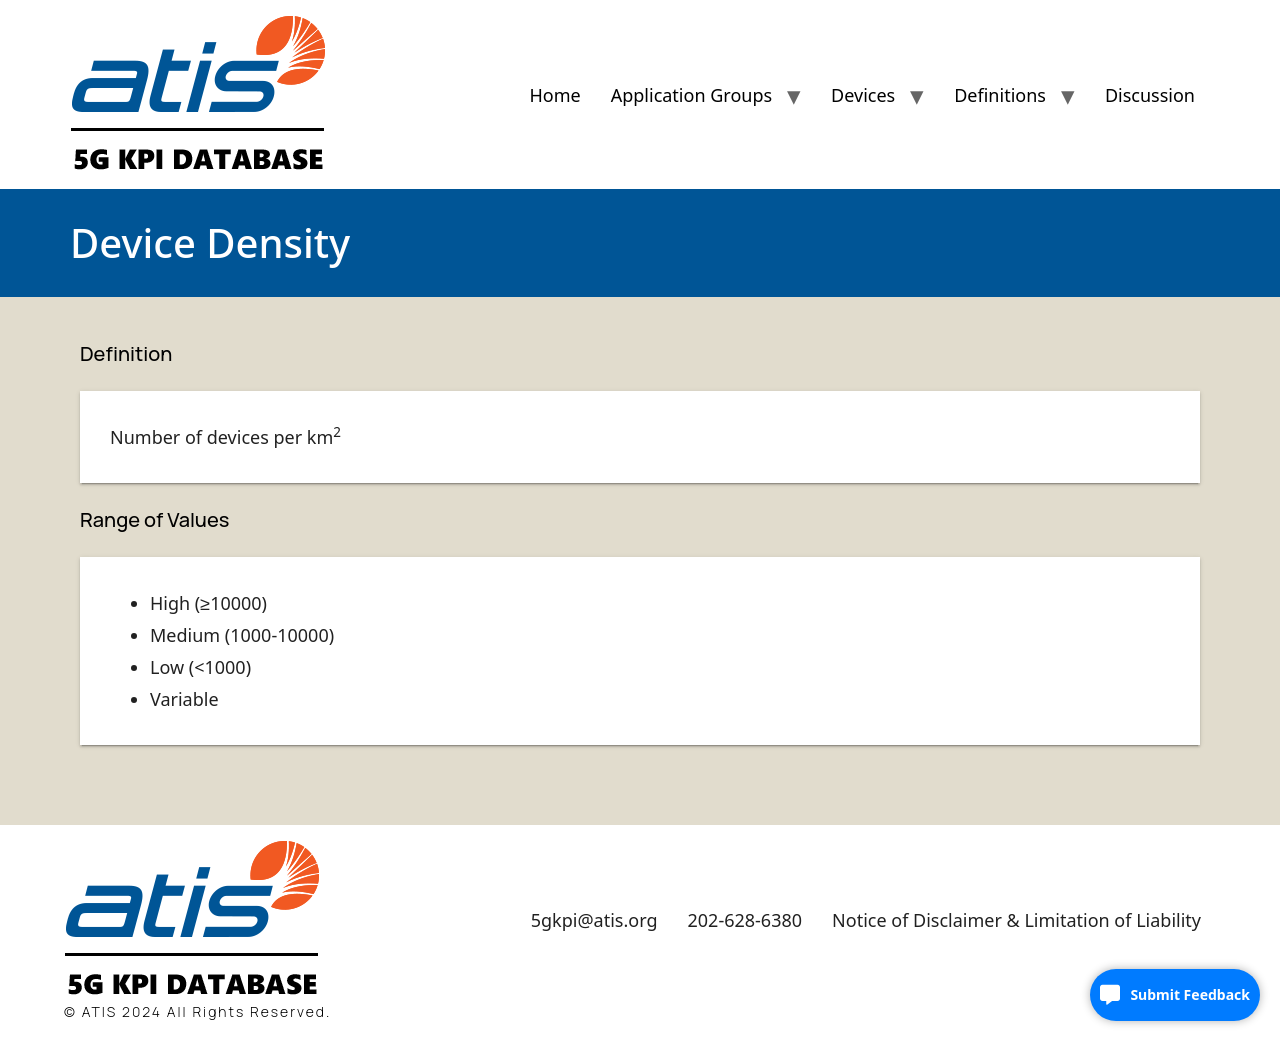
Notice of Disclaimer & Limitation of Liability (1016, 920)
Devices (863, 95)
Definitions (1000, 95)
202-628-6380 (745, 920)
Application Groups (691, 95)
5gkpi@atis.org (594, 920)
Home (554, 95)
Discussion (1150, 95)
